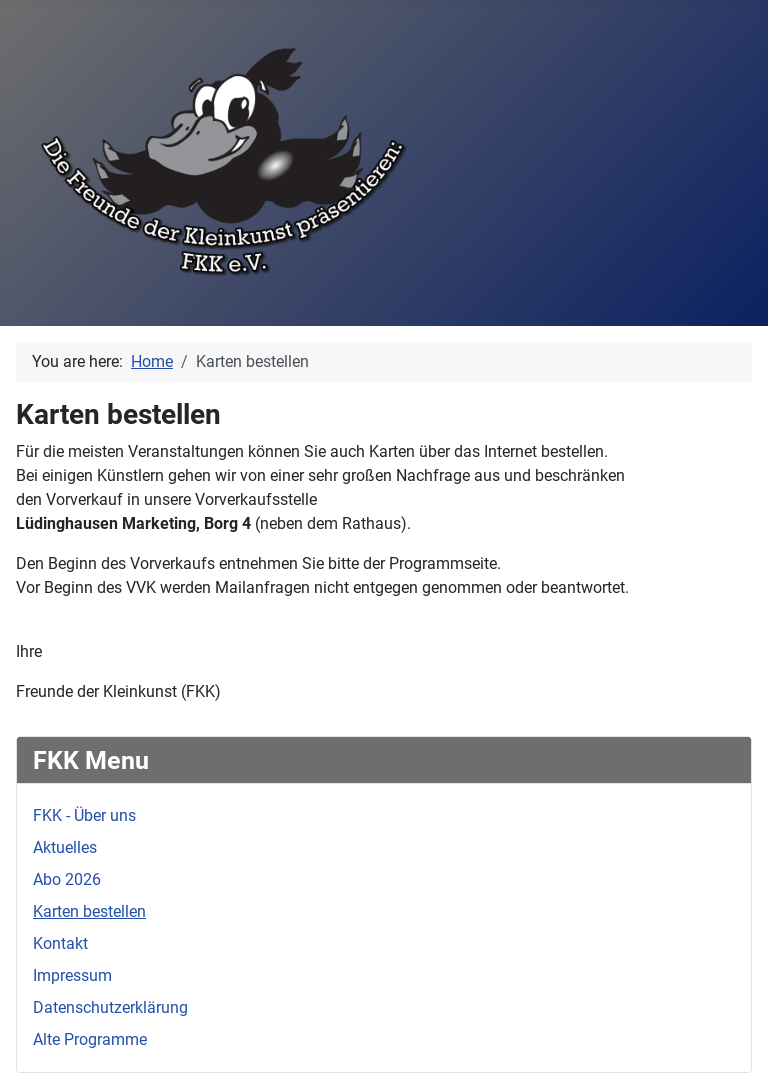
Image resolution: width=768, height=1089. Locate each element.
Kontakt (60, 943)
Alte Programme (90, 1039)
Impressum (72, 975)
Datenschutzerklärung (110, 1007)
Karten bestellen (89, 911)
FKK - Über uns (84, 815)
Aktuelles (65, 847)
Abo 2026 (67, 879)
